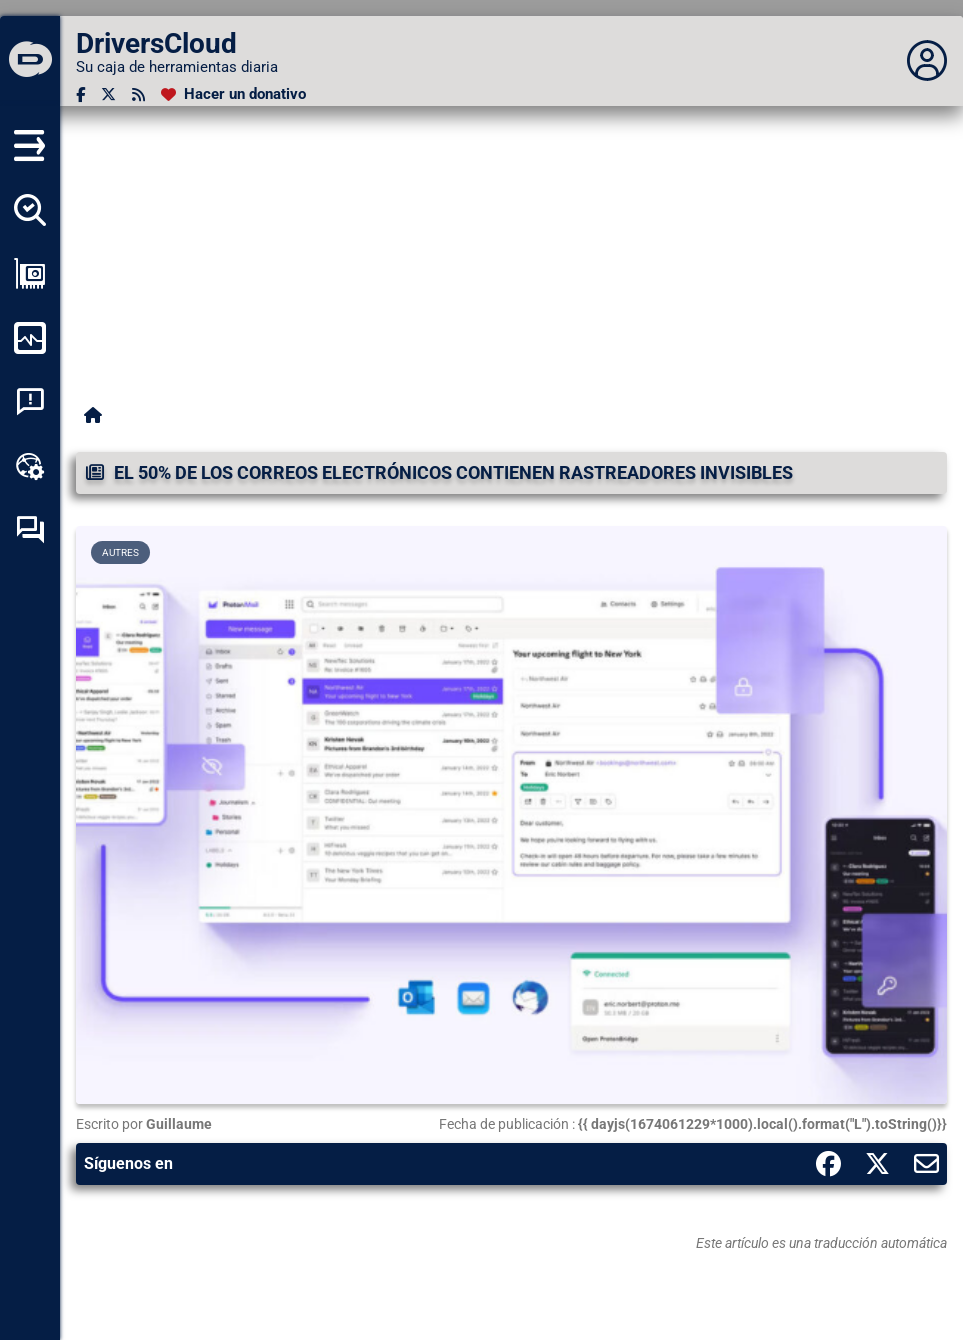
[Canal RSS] (138, 94)
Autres (120, 552)
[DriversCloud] (30, 61)
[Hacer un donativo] (233, 94)
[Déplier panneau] (927, 61)
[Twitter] (108, 94)
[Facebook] (80, 94)
